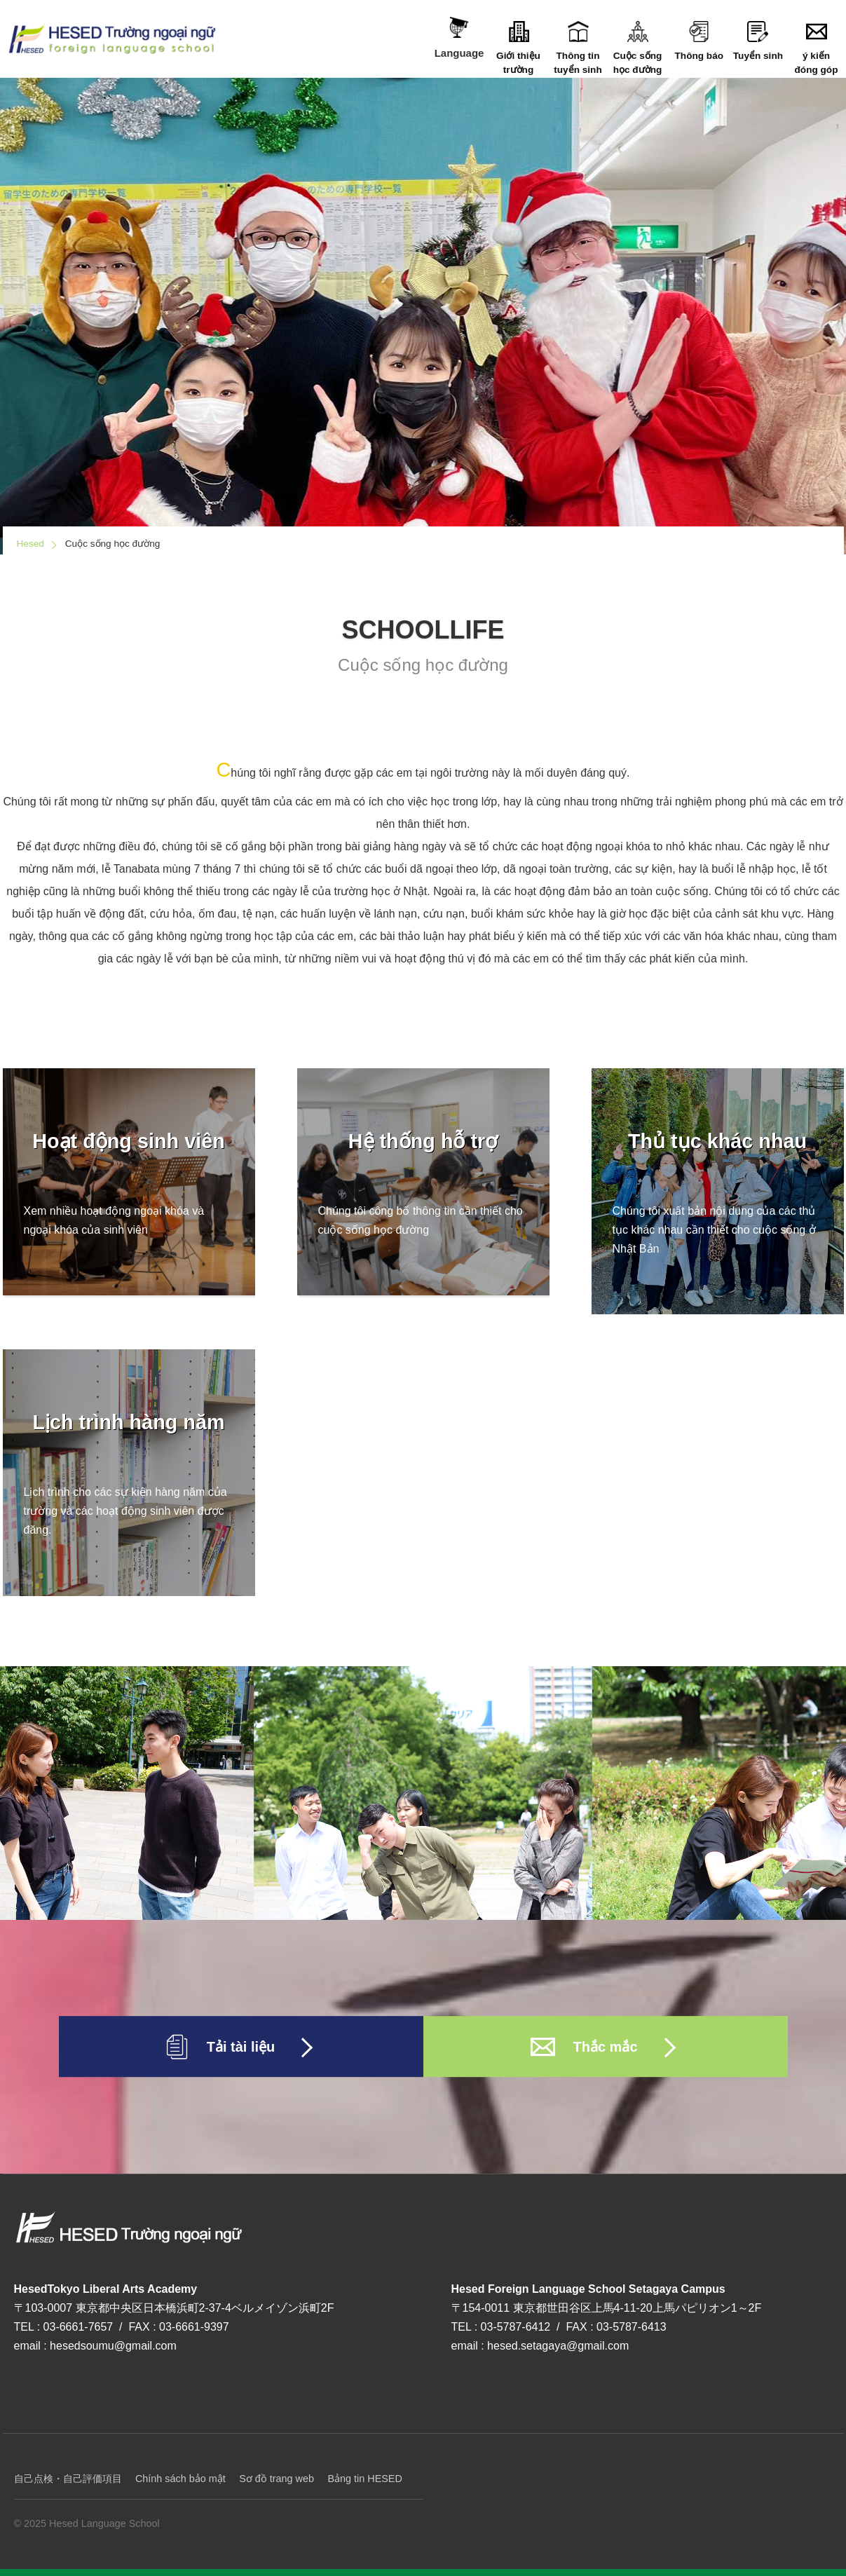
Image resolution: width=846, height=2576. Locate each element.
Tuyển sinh (758, 41)
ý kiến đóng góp (816, 48)
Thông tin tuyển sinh (578, 48)
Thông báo (699, 41)
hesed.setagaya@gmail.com (558, 2346)
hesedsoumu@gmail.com (113, 2346)
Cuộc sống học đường (637, 48)
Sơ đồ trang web (276, 2478)
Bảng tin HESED (364, 2478)
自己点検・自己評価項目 (68, 2478)
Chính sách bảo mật (180, 2478)
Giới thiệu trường (518, 48)
